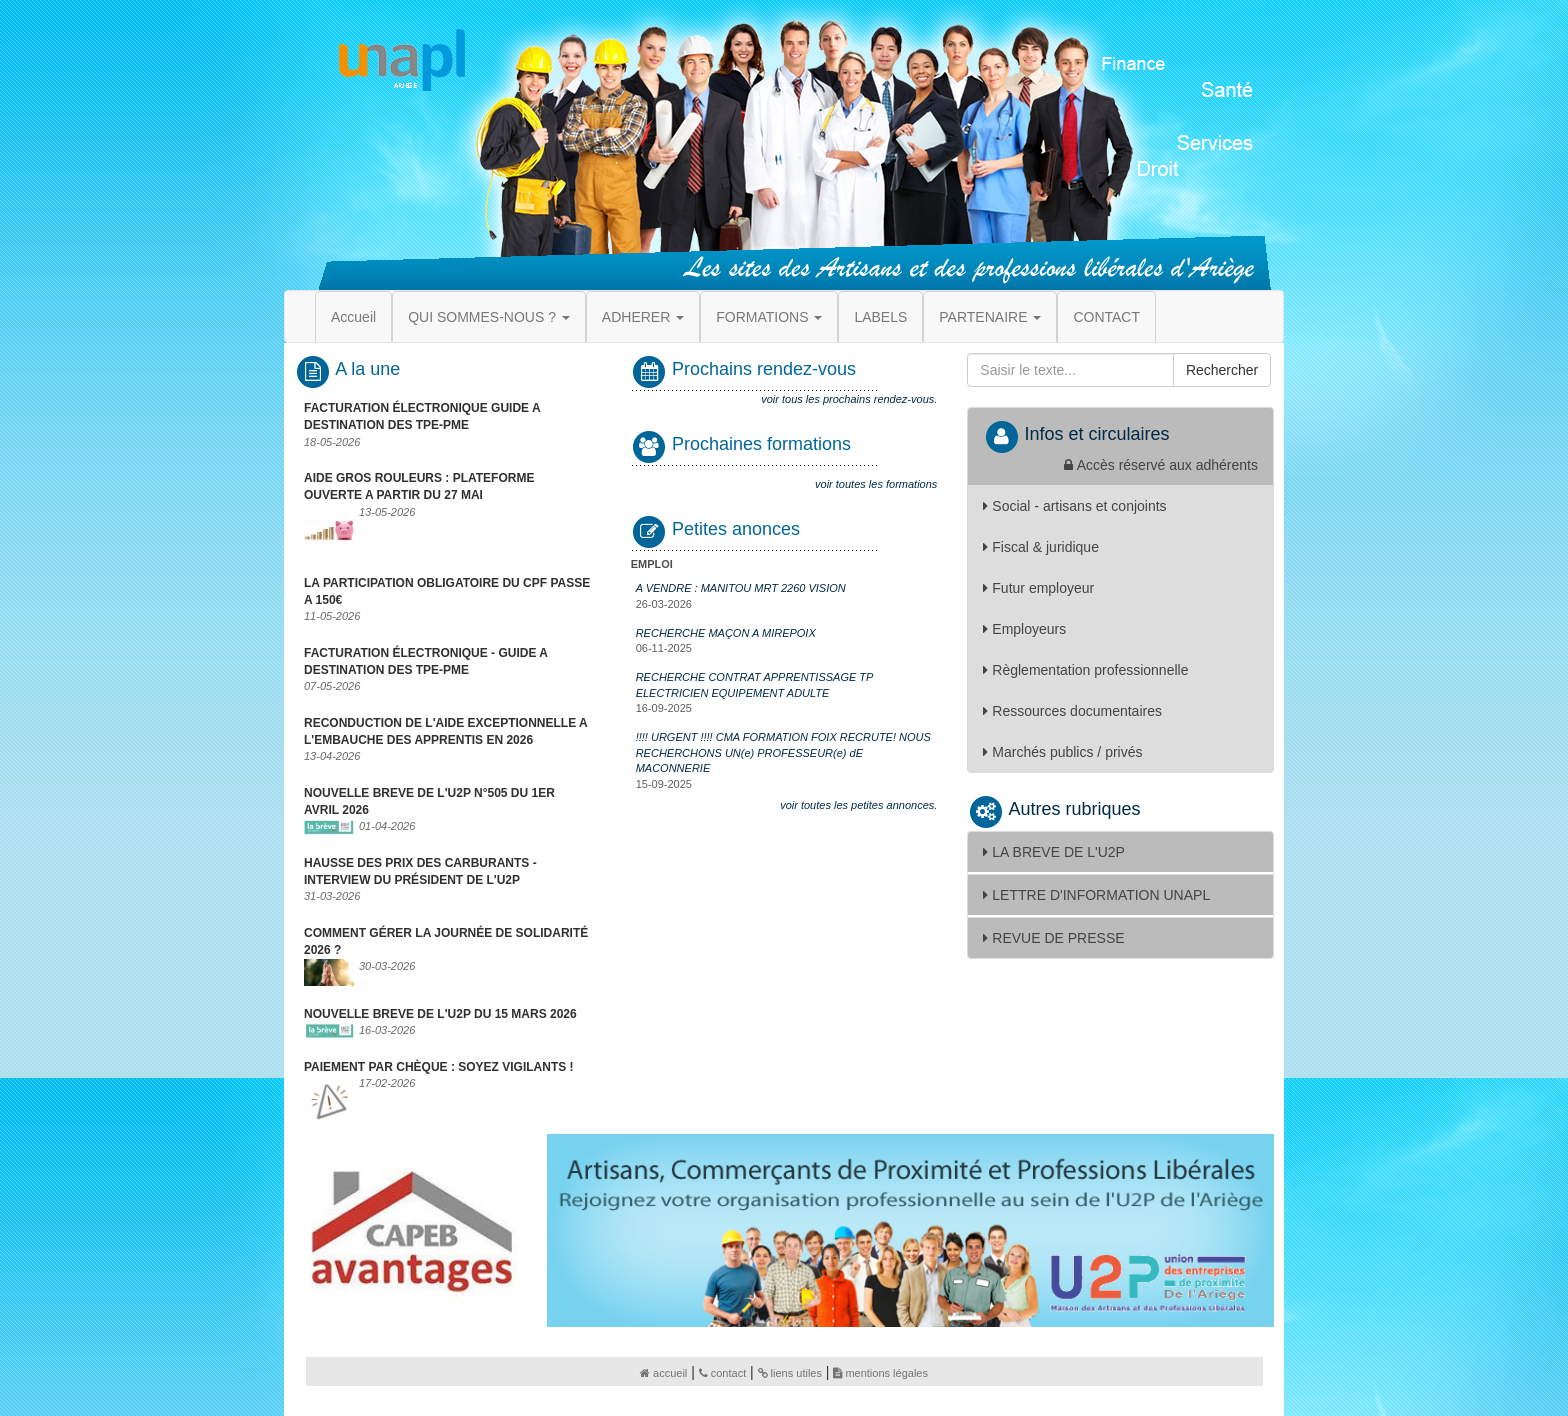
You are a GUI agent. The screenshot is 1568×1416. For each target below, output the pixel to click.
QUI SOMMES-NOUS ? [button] (489, 317)
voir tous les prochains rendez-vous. (849, 399)
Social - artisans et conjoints (1074, 506)
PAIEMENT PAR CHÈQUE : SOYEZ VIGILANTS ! (439, 1067)
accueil (663, 1373)
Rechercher (1222, 370)
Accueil (353, 317)
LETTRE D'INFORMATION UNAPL (1096, 895)
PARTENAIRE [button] (990, 317)
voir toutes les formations (876, 484)
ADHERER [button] (643, 317)
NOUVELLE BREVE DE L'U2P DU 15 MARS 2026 (440, 1014)
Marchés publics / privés (1062, 752)
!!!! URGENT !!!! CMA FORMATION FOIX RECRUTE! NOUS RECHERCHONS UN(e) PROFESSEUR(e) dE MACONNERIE (783, 752)
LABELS (880, 317)
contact (722, 1373)
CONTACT (1106, 317)
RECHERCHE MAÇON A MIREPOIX (726, 633)
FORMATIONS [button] (769, 317)
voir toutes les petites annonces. (858, 805)
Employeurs (1024, 629)
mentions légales (880, 1373)
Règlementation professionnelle (1085, 670)
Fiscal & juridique (1041, 547)
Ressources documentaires (1072, 711)
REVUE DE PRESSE (1053, 938)
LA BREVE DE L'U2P (1054, 852)
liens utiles (790, 1373)
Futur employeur (1038, 588)
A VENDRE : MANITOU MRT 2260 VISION (741, 588)
